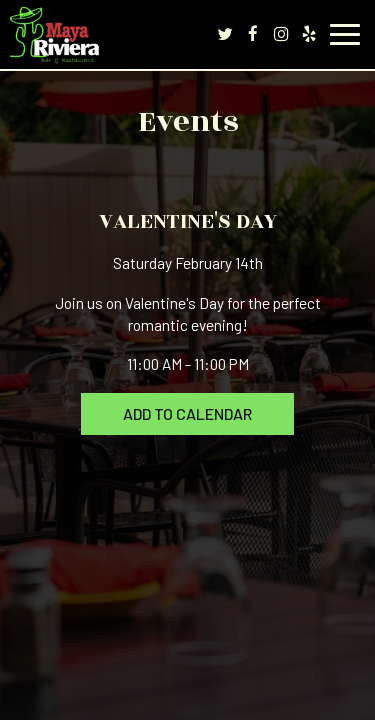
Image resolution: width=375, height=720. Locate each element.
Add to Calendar (187, 413)
